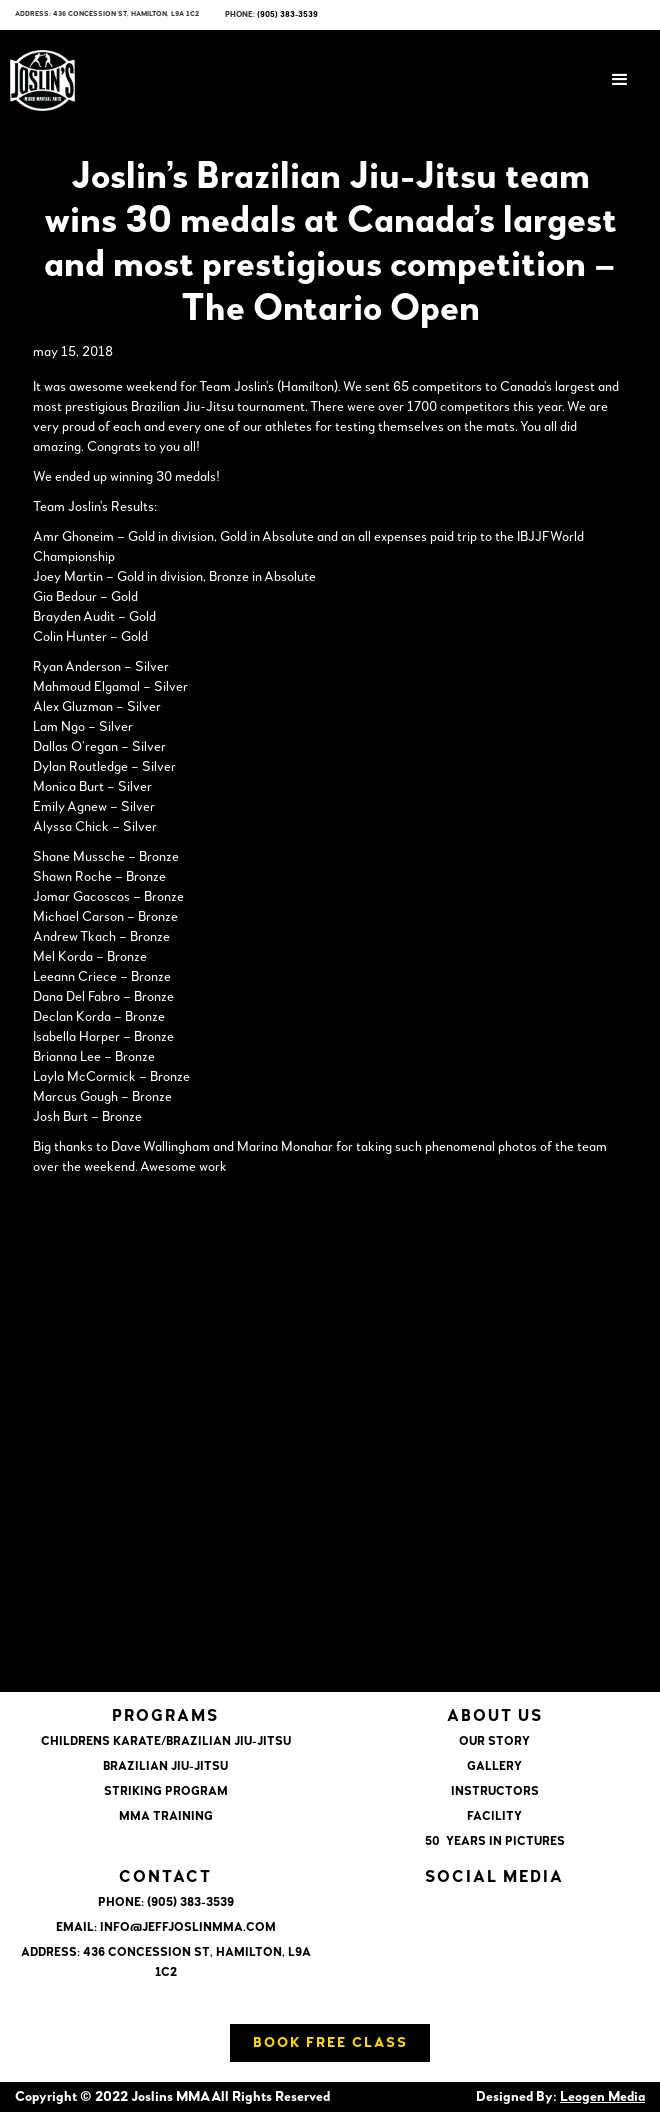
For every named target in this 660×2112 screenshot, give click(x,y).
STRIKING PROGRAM (166, 1792)
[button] (620, 80)
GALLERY (494, 1767)
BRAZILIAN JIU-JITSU (165, 1767)
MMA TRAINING (166, 1817)
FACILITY (494, 1817)
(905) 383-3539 (287, 15)
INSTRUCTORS (495, 1792)
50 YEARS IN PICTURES (495, 1842)
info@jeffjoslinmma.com (188, 1928)
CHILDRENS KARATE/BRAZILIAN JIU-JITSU (166, 1742)
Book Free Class (330, 2043)
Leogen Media (602, 2097)
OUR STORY (494, 1742)
